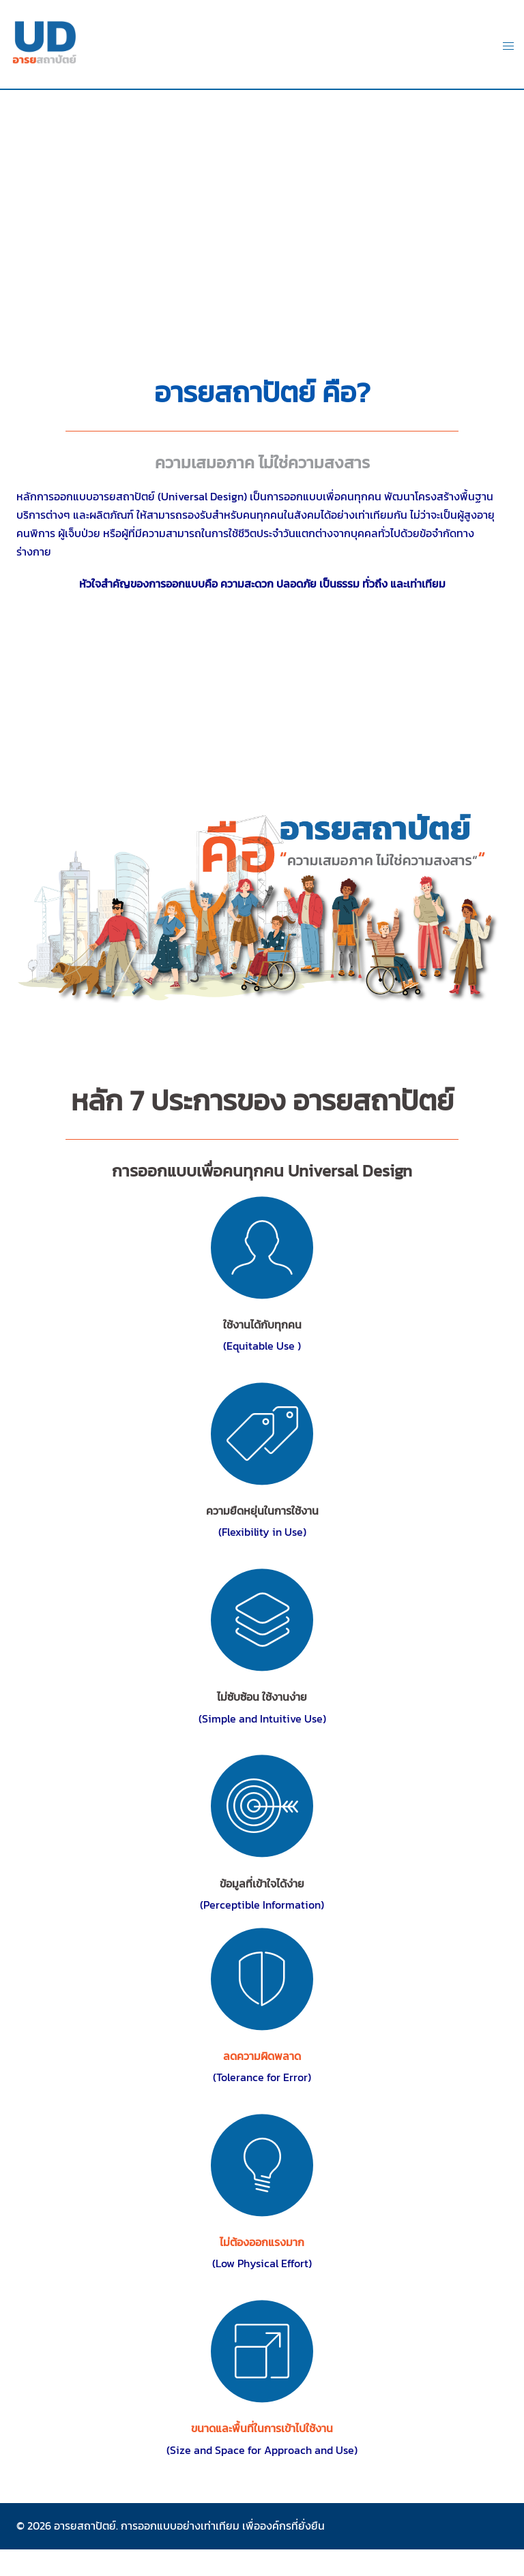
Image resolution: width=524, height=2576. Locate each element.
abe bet (262, 2550)
